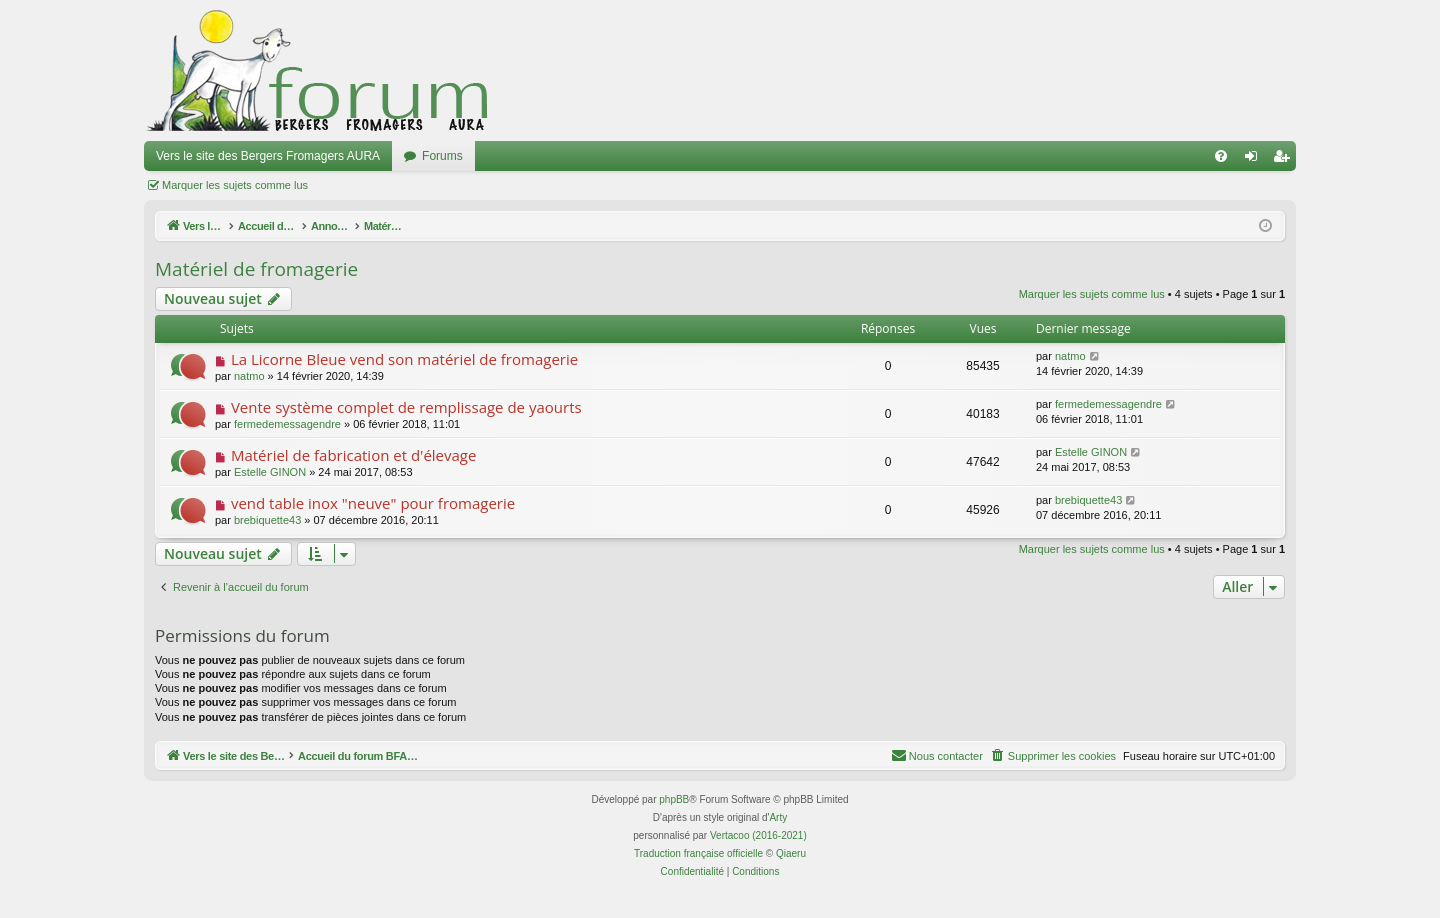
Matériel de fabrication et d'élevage (354, 455)
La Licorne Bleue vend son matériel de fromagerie (404, 359)
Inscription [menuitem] (1285, 160)
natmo (249, 376)
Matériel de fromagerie (256, 269)
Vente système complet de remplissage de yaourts (406, 407)
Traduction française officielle (698, 853)
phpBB (674, 799)
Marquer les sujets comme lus (235, 185)
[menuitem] (1221, 156)
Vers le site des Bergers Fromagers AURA (268, 156)
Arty (778, 817)
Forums (442, 156)
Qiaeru (791, 853)
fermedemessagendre (287, 424)
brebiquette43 (267, 520)
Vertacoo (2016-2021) (758, 835)
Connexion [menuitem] (1255, 160)
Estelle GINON (270, 472)
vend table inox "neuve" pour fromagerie (373, 503)
